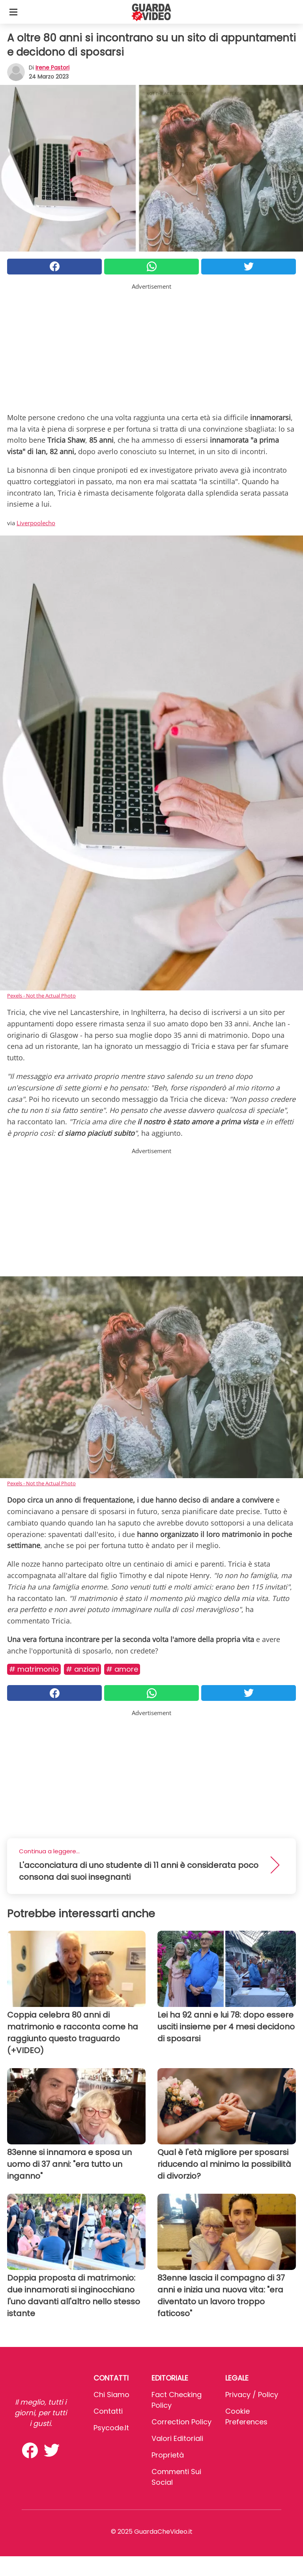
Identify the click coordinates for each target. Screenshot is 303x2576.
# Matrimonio (34, 1669)
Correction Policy (181, 2422)
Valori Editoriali (177, 2438)
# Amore (122, 1669)
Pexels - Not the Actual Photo (41, 995)
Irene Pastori (52, 67)
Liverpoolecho (36, 523)
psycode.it (111, 2428)
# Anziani (82, 1669)
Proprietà (168, 2455)
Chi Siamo (111, 2394)
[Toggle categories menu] (13, 12)
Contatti (108, 2411)
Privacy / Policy (251, 2394)
